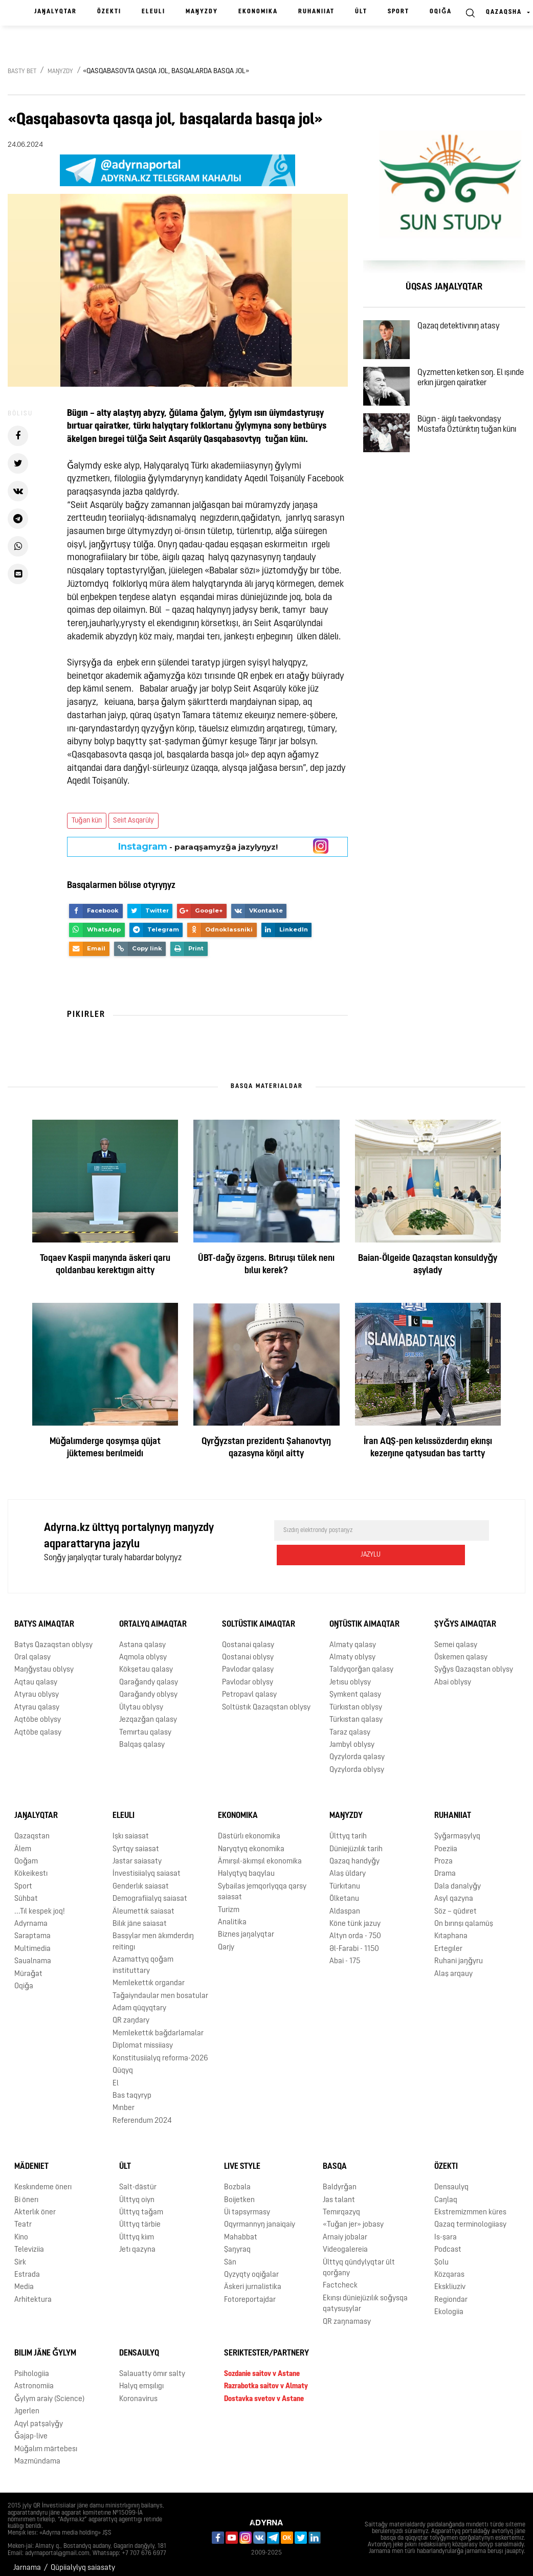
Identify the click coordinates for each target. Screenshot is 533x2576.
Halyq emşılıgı (141, 2378)
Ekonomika (258, 12)
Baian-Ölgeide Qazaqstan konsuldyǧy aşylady (427, 1265)
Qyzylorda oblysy (356, 1762)
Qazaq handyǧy (354, 1853)
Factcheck (340, 2278)
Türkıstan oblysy (355, 1699)
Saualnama (32, 1953)
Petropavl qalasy (249, 1687)
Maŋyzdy (202, 12)
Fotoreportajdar (250, 2292)
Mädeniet (31, 2159)
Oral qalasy (32, 1649)
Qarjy (226, 1939)
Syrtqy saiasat (136, 1841)
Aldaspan (344, 1903)
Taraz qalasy (349, 1724)
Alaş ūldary (347, 1866)
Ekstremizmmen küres (470, 2204)
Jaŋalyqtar (55, 12)
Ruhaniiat (316, 12)
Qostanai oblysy (248, 1649)
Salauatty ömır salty (152, 2366)
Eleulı (153, 12)
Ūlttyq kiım (136, 2229)
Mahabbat (240, 2229)
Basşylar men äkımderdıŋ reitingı (153, 1934)
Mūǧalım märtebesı (45, 2441)
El (116, 2075)
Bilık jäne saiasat (140, 1916)
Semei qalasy (455, 1637)
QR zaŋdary (131, 2012)
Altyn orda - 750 (355, 1929)
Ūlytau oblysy (141, 1699)
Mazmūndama (37, 2453)
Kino (21, 2229)
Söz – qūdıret (455, 1903)
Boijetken (239, 2192)
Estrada (27, 2267)
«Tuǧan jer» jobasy (353, 2216)
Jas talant (339, 2192)
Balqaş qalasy (142, 1737)
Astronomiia (34, 2378)
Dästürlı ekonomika (249, 1828)
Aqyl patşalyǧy (38, 2416)
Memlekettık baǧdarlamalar (158, 2025)
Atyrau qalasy (36, 1699)
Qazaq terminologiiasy (470, 2216)
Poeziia (445, 1841)
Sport (398, 12)
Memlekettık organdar (149, 1975)
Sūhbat (26, 1891)
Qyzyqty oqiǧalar (251, 2267)
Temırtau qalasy (145, 1724)
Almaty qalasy (352, 1637)
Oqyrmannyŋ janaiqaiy (259, 2216)
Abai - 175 (344, 1953)
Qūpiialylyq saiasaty (83, 2560)
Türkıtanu (344, 1878)
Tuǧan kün (87, 821)
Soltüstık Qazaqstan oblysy (266, 1699)
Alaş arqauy (453, 1966)
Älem (22, 1841)
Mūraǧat (28, 1966)
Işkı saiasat (131, 1828)
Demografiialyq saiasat (150, 1891)
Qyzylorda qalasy (357, 1749)
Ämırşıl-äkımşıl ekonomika (260, 1853)
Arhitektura (33, 2292)
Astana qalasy (142, 1637)
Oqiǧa (441, 12)
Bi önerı (26, 2192)
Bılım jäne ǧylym (45, 2345)
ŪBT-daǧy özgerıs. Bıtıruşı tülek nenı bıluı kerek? (266, 1265)
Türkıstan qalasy (356, 1712)
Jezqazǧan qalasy (148, 1712)
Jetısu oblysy (350, 1674)
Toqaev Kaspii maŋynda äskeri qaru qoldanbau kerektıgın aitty (105, 1265)
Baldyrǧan (340, 2179)
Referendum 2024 (142, 2113)
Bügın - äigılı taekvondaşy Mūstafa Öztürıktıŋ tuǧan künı (472, 458)
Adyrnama (31, 1916)
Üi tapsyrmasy (247, 2204)
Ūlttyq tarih (348, 1828)
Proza (443, 1853)
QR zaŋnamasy (347, 2314)
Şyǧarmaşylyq (457, 1828)
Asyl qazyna (453, 1891)
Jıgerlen (26, 2403)
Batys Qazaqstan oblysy (53, 1637)
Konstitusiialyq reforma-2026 (160, 2050)
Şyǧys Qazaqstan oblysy (473, 1662)
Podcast (447, 2242)
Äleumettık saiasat (143, 1903)
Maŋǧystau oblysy (44, 1662)
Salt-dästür (138, 2179)
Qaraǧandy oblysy (148, 1687)
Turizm (228, 1902)
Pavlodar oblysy (247, 1674)
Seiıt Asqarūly (133, 821)
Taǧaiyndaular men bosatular (160, 1988)
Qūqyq (123, 2063)
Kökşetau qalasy (146, 1662)
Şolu (441, 2254)
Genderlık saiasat (141, 1878)
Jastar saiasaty (137, 1853)
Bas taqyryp (132, 2088)
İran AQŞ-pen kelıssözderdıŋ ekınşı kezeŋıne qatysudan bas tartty (428, 1448)
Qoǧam (26, 1853)
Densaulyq (451, 2179)
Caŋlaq (445, 2192)
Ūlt (361, 12)
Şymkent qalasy (355, 1687)
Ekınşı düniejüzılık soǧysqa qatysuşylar (365, 2295)
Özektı (109, 12)
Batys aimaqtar (44, 1616)
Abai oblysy (452, 1674)
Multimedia (32, 1941)
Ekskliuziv (449, 2279)
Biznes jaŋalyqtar (246, 1927)
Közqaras (449, 2267)
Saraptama (32, 1929)
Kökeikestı (31, 1866)
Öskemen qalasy (460, 1649)
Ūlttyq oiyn (136, 2192)
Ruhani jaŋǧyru (458, 1953)
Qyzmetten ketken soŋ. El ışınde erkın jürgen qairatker (475, 394)
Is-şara (445, 2229)
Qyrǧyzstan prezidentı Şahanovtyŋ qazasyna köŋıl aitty (266, 1448)
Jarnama (27, 2560)
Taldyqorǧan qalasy (361, 1662)
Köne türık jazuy (355, 1916)
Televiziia (29, 2242)
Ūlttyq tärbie (140, 2216)
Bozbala (237, 2179)
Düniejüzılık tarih (356, 1841)
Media (24, 2279)
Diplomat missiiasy (143, 2037)
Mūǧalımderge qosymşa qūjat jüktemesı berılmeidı (105, 1448)
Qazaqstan (32, 1828)
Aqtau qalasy (35, 1674)
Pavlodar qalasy (248, 1662)
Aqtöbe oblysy (37, 1712)
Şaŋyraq (237, 2242)
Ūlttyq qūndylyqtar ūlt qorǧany (359, 2260)
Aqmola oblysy (143, 1649)
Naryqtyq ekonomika (251, 1841)
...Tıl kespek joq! (39, 1903)
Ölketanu (344, 1891)
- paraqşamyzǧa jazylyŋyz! (198, 846)
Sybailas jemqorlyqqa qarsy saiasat (262, 1884)
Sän (230, 2254)
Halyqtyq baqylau (246, 1866)
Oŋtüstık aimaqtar (364, 1616)
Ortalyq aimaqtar (153, 1616)
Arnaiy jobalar (345, 2229)
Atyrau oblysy (36, 1687)
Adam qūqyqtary (139, 2000)
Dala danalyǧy (457, 1878)
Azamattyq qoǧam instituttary (143, 1957)
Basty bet (22, 72)
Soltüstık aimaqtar (258, 1616)
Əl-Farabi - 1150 (354, 1941)
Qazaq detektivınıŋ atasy (471, 330)
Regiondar (451, 2292)
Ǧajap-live (31, 2428)
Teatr (23, 2216)
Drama (445, 1866)
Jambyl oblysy (351, 1737)
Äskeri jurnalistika (252, 2279)
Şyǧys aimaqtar (465, 1616)
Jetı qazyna (137, 2242)
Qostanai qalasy (248, 1637)
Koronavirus (138, 2391)
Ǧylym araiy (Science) (49, 2391)
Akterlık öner (35, 2204)
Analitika (232, 1914)
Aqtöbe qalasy (37, 1724)
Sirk (20, 2254)
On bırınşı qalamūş (463, 1916)
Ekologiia (448, 2304)
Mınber (124, 2100)
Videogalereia (345, 2242)
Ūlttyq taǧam (141, 2204)
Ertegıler (448, 1941)
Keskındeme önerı (43, 2179)
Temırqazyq (341, 2204)
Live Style (242, 2159)
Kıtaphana (451, 1929)
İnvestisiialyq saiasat (147, 1866)
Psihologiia (31, 2366)
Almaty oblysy (352, 1649)
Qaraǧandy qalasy (148, 1674)
